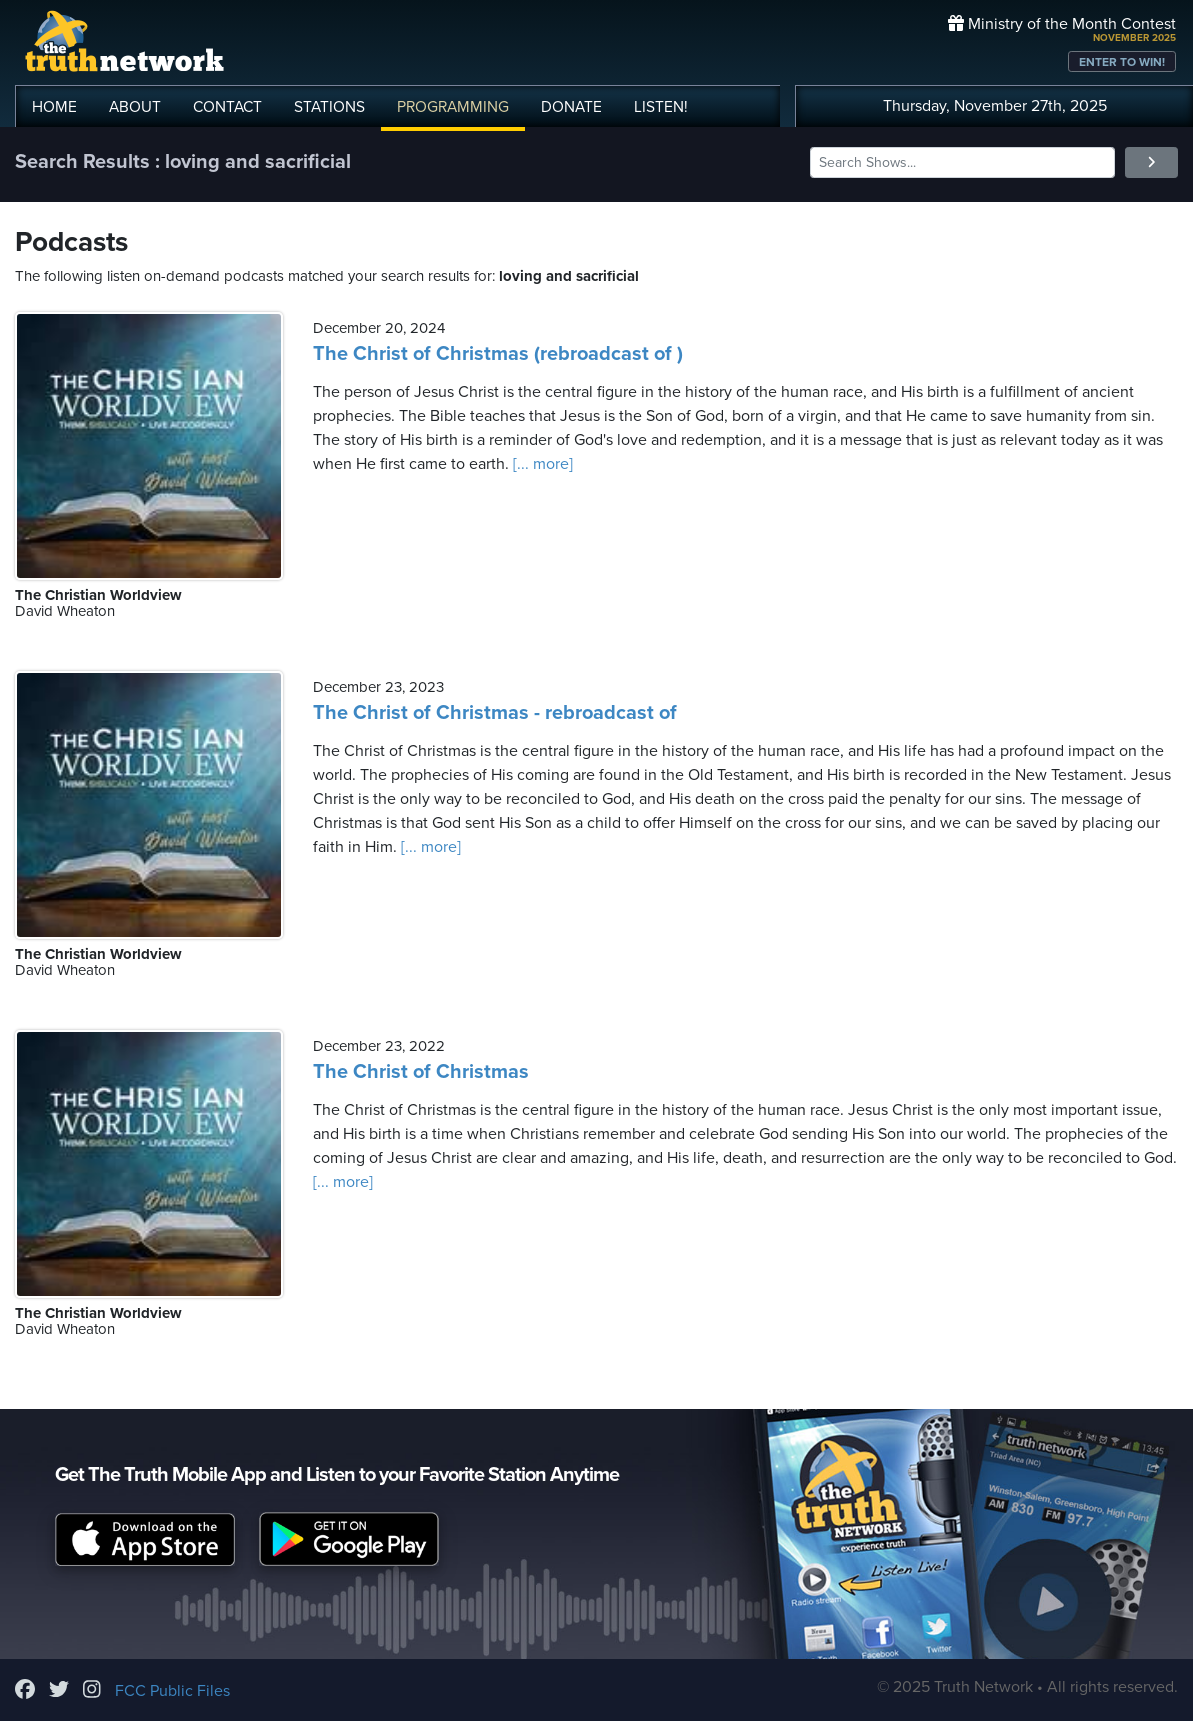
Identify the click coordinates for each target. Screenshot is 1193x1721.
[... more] (541, 464)
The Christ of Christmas (421, 1072)
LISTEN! (661, 107)
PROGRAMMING (453, 107)
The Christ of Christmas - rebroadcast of (495, 713)
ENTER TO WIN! (1122, 62)
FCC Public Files (172, 1691)
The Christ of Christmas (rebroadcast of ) (498, 354)
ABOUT (135, 107)
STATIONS (329, 107)
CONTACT (227, 107)
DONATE (571, 107)
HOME (54, 107)
